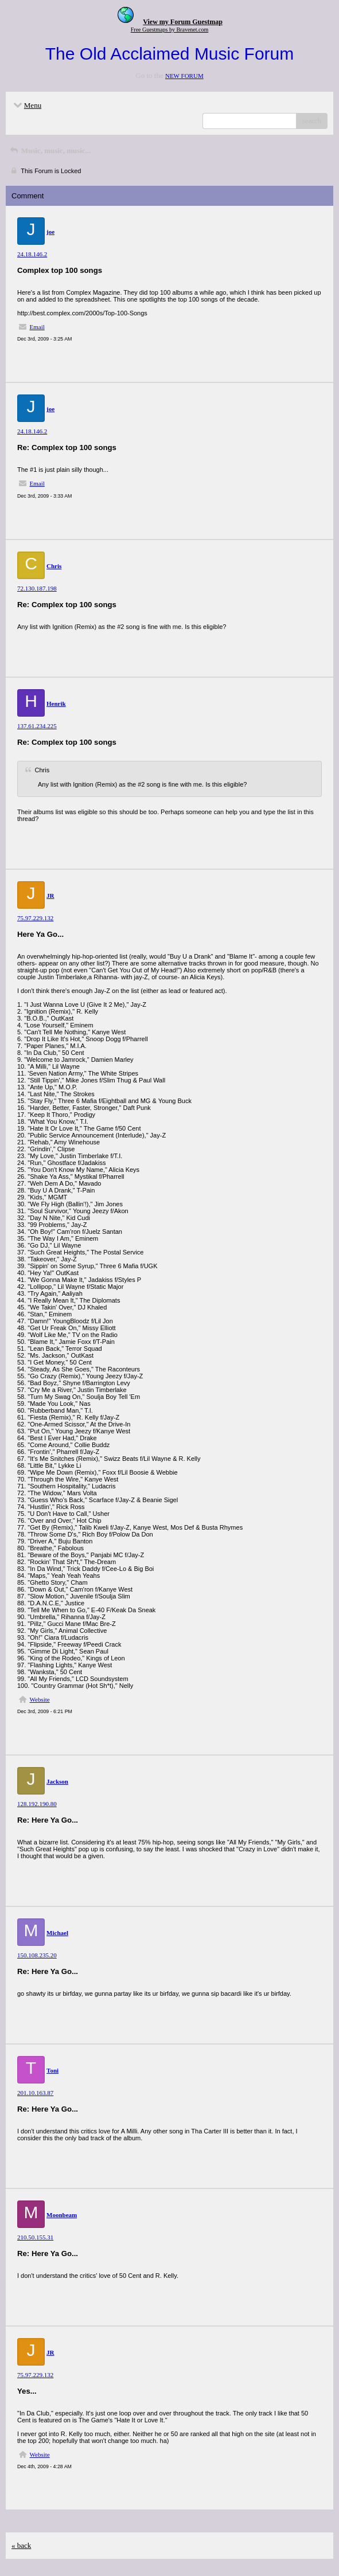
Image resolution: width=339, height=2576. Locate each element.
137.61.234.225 (37, 725)
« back (21, 2545)
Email (37, 326)
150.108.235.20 (37, 1955)
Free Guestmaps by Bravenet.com (170, 29)
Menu (26, 105)
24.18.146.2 (32, 254)
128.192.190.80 (37, 1803)
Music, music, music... (50, 150)
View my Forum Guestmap (183, 22)
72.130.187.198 (37, 588)
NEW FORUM (184, 75)
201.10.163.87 (35, 2092)
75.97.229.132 (35, 917)
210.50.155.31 (35, 2237)
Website (40, 1699)
